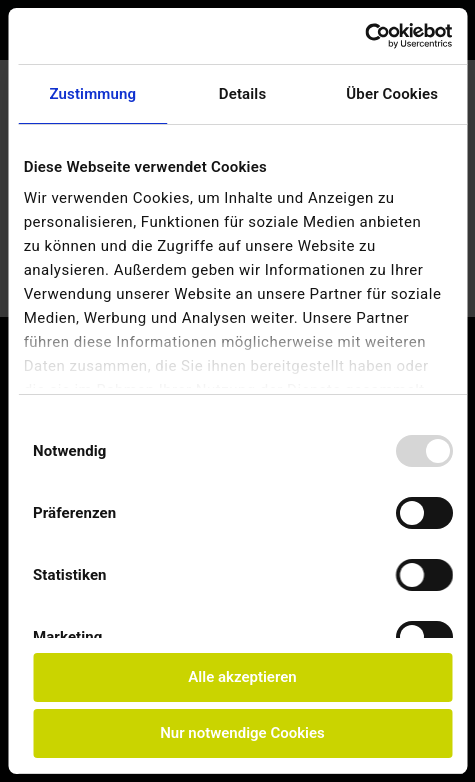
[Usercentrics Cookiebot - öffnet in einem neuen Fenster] (364, 36)
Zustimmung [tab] (92, 94)
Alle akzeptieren (242, 677)
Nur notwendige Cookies (242, 733)
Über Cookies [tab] (392, 94)
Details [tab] (243, 94)
